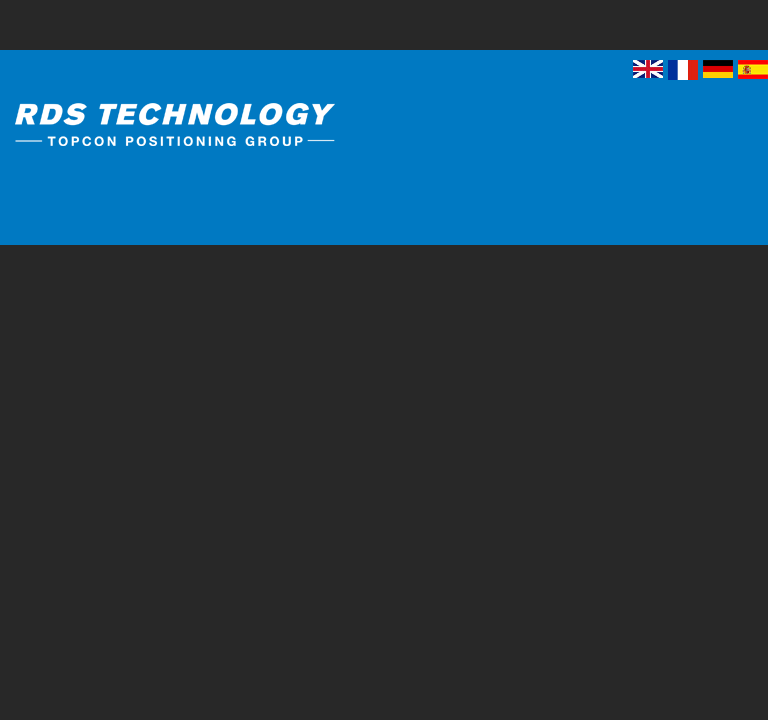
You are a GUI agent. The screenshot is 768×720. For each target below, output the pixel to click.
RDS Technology (215, 128)
